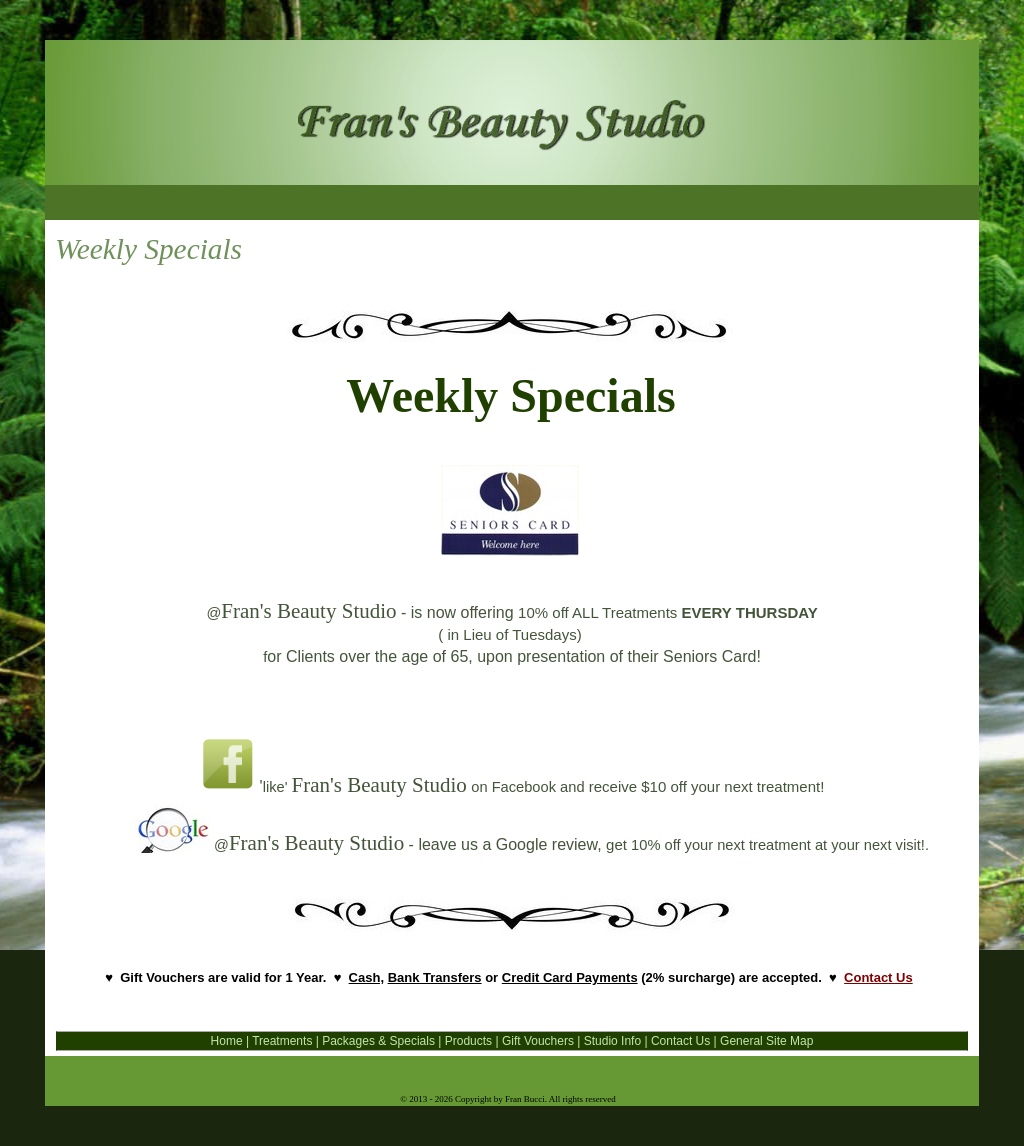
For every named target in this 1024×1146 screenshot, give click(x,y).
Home (228, 1041)
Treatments (282, 1041)
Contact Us (878, 977)
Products (468, 1041)
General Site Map (766, 1041)
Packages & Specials (378, 1041)
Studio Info (612, 1041)
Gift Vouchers (538, 1041)
